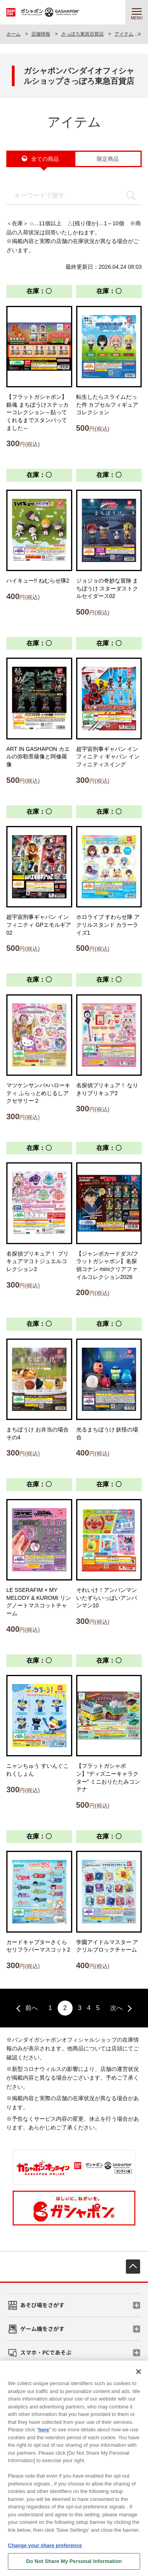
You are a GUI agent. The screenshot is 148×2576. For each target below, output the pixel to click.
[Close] (138, 2375)
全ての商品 (45, 159)
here (43, 2433)
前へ (31, 2008)
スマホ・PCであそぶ (45, 2352)
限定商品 (108, 159)
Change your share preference (45, 2549)
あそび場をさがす (42, 2305)
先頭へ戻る (133, 2266)
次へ (116, 2008)
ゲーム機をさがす (42, 2329)
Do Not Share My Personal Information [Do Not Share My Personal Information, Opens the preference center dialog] (74, 2565)
